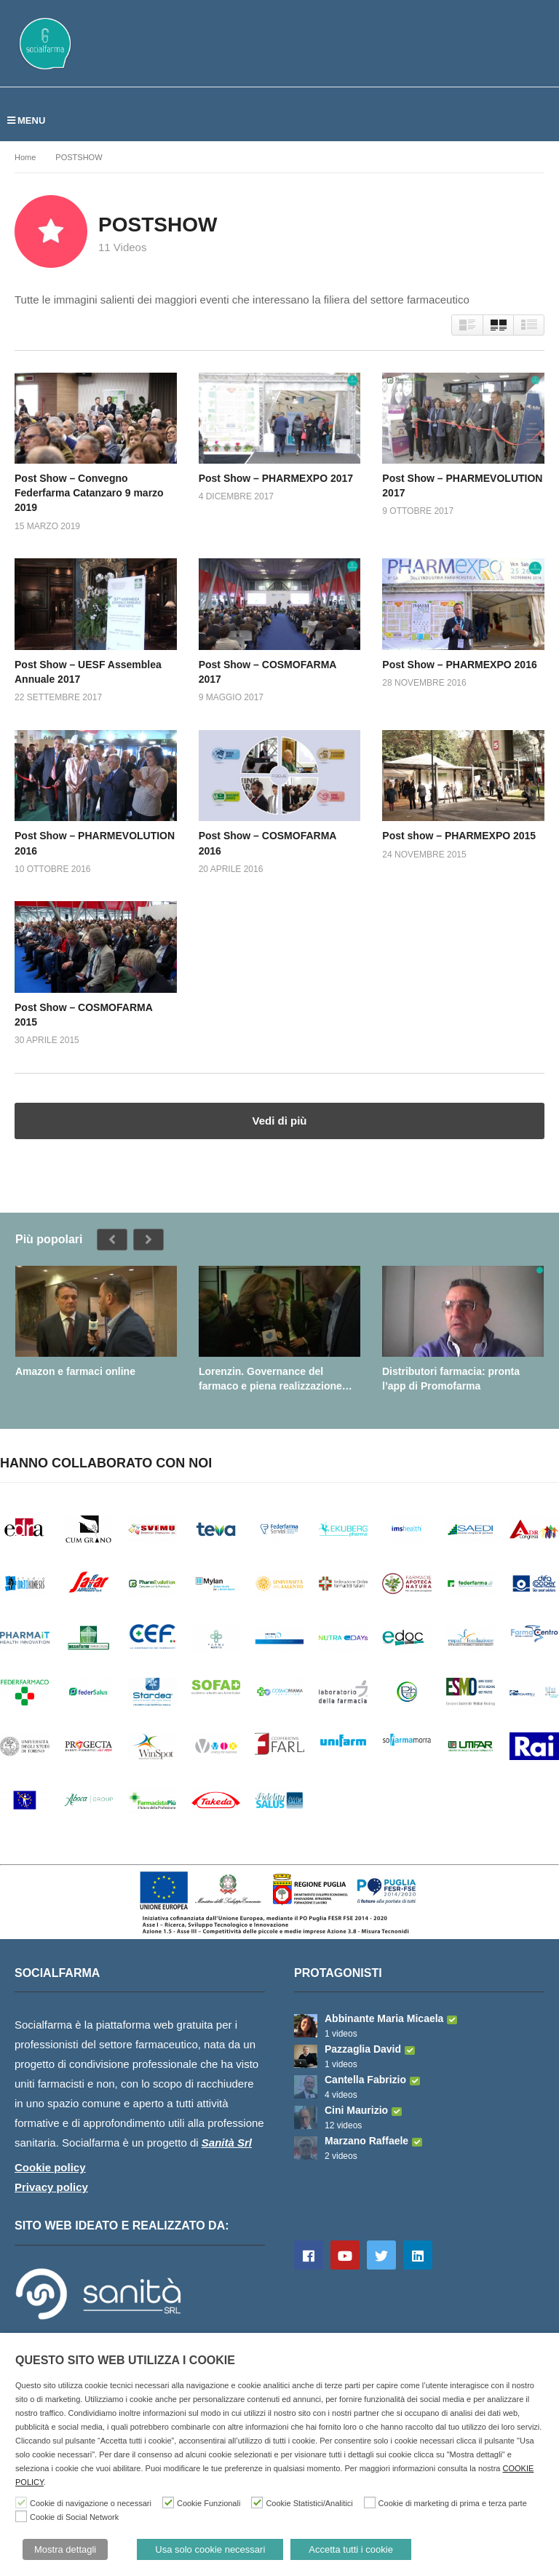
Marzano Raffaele (375, 2141)
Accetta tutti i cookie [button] (351, 2549)
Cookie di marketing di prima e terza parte (452, 2503)
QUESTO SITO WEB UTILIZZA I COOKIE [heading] (125, 2360)
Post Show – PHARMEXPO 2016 (459, 664)
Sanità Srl (227, 2142)
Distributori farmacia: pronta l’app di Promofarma (451, 1379)
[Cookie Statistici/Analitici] (257, 2502)
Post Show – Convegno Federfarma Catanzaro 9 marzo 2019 (89, 493)
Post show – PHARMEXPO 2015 (459, 835)
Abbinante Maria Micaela (393, 2018)
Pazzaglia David (372, 2049)
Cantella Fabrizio (374, 2079)
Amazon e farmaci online (75, 1371)
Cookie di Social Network (74, 2517)
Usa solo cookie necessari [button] (210, 2549)
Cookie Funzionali (208, 2503)
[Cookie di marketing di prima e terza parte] (370, 2502)
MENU (26, 120)
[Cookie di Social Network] (21, 2516)
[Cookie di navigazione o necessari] (21, 2502)
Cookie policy (50, 2167)
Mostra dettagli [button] (65, 2549)
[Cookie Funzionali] (168, 2502)
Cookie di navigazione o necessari (90, 2503)
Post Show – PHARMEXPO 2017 (276, 478)
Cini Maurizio (365, 2110)
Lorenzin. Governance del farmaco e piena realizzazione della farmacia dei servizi (270, 1379)
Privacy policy (51, 2187)
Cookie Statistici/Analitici (309, 2503)
